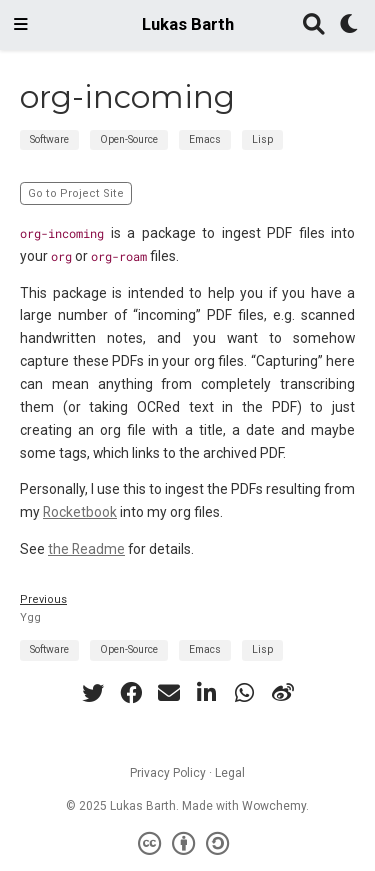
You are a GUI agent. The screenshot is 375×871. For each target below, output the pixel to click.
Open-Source (129, 139)
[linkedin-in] (207, 693)
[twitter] (93, 693)
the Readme (86, 549)
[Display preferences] (350, 25)
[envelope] (169, 693)
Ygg (30, 617)
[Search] (314, 25)
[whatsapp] (245, 693)
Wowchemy (274, 806)
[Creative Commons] (187, 844)
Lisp (262, 139)
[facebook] (131, 693)
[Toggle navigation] (21, 25)
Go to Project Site (76, 193)
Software (49, 139)
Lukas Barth (188, 24)
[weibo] (283, 693)
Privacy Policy (168, 773)
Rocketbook (80, 512)
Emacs (205, 139)
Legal (230, 773)
